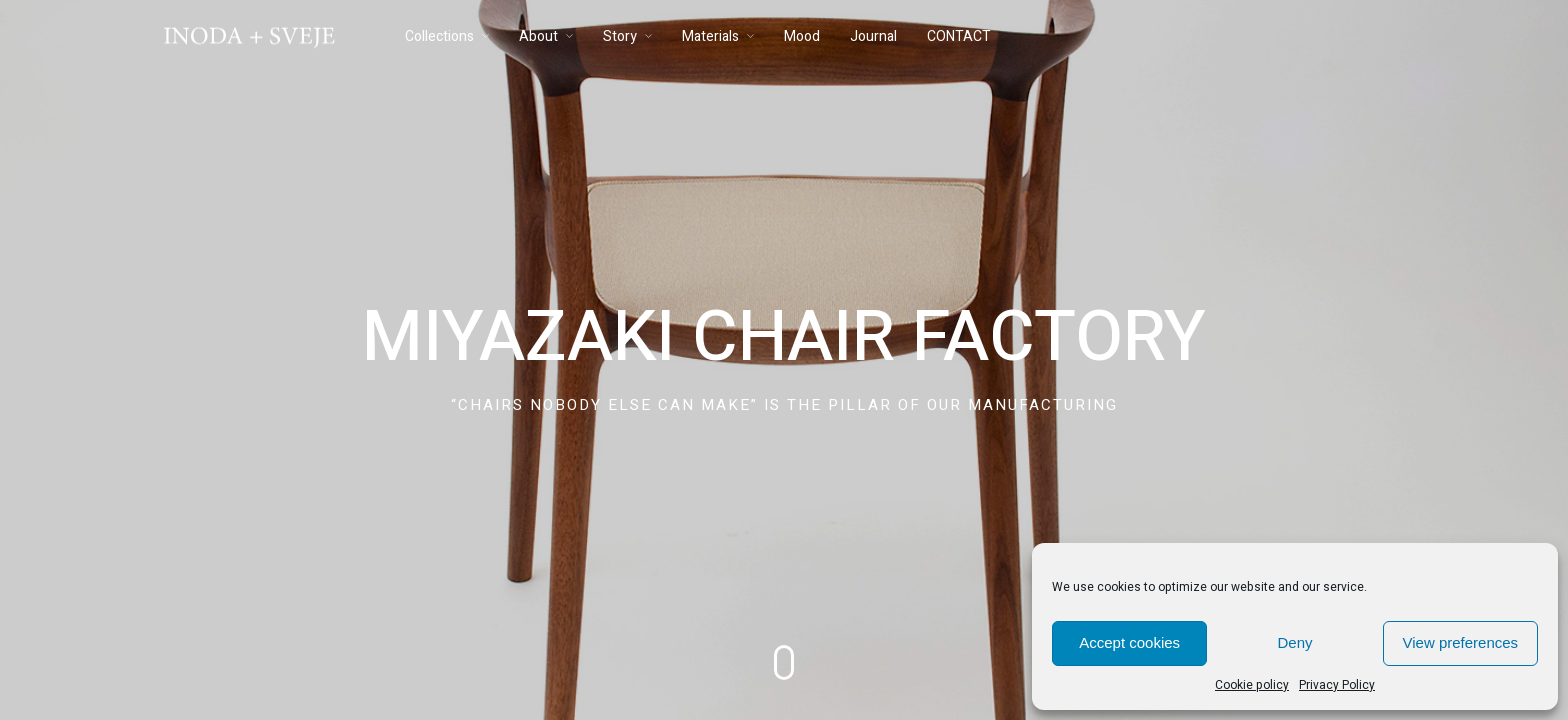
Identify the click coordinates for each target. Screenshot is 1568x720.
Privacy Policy (1337, 685)
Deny (1294, 642)
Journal (873, 36)
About (538, 36)
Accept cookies (1129, 642)
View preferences (1461, 642)
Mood (802, 36)
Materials (710, 36)
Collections (439, 36)
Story (620, 36)
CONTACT (959, 36)
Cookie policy (1252, 685)
